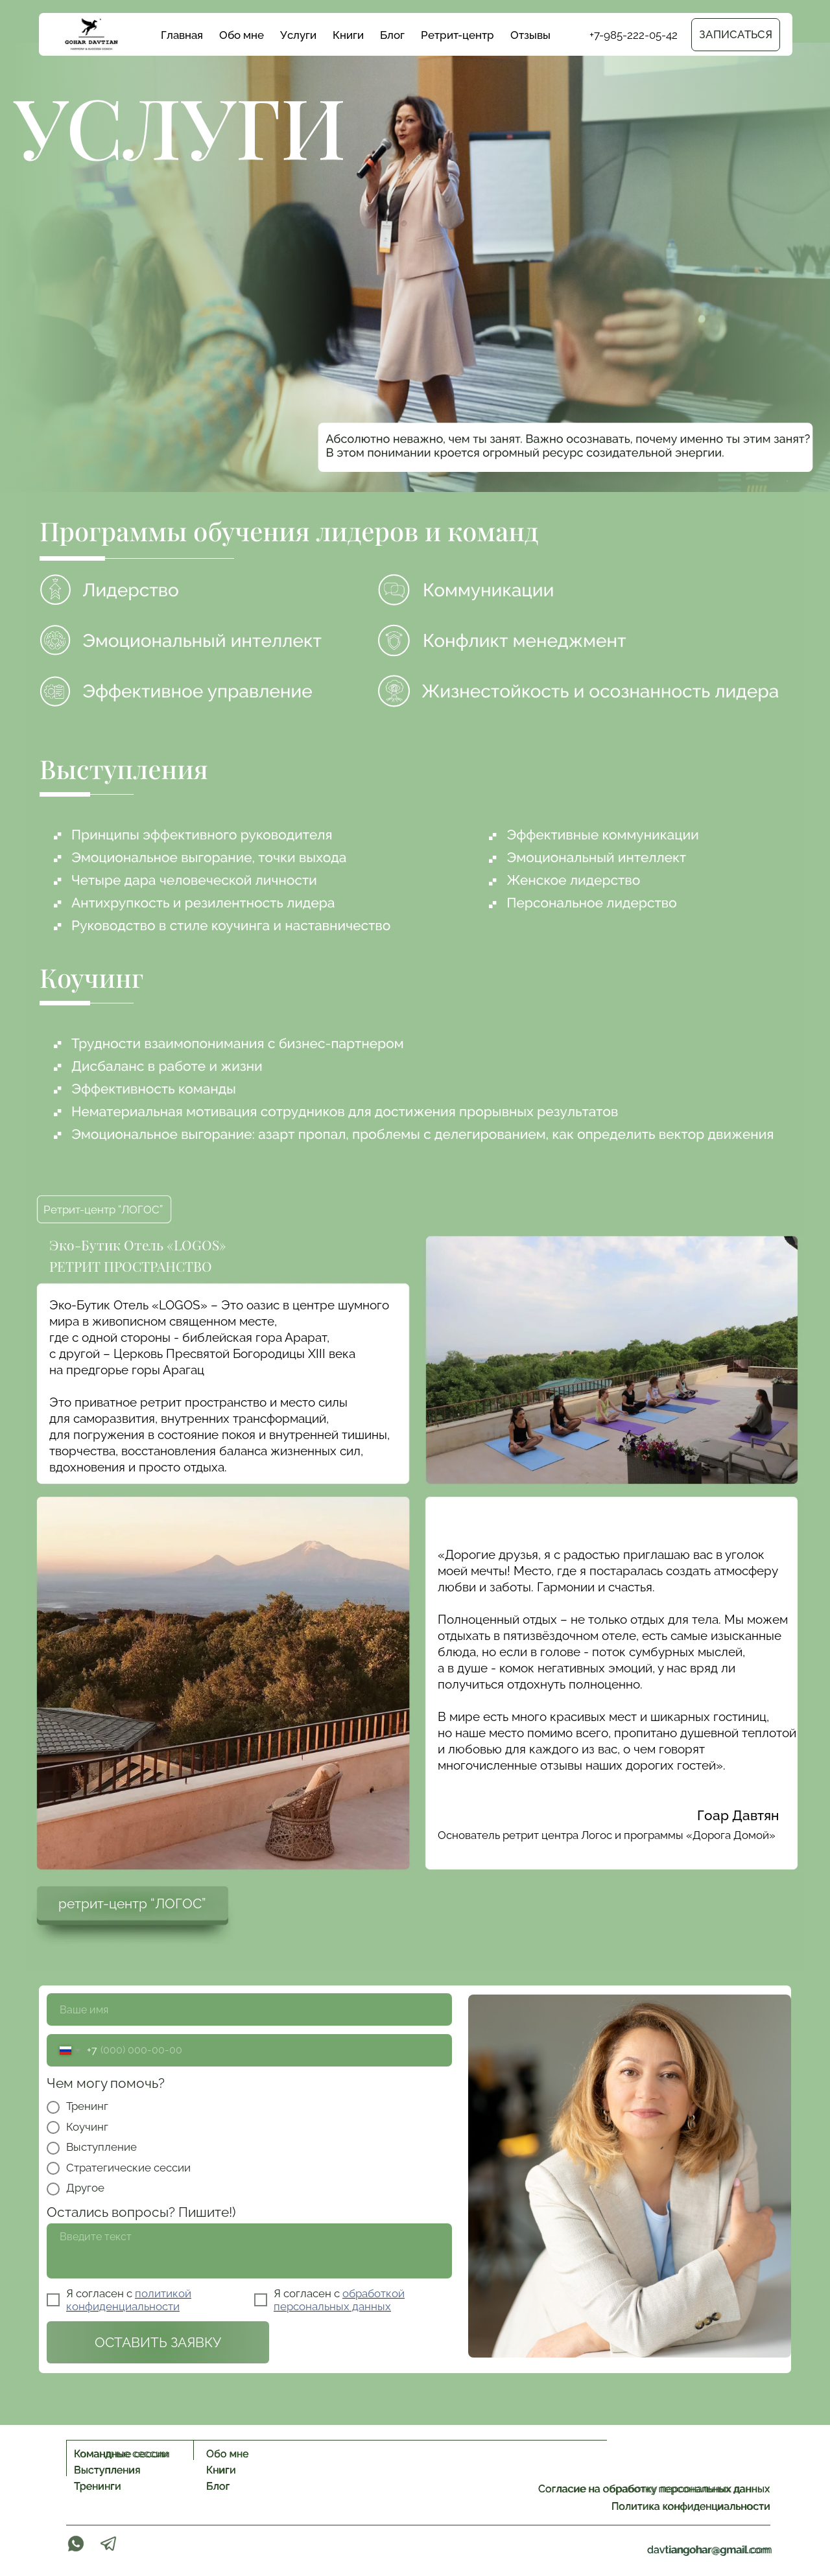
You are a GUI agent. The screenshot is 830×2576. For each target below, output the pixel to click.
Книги (348, 35)
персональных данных (332, 2306)
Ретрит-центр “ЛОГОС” (103, 1209)
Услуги (298, 35)
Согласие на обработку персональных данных (654, 2489)
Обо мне (241, 35)
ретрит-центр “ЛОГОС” (132, 1903)
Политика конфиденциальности (690, 2506)
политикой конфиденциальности (128, 2300)
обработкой (373, 2293)
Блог (392, 35)
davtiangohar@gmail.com (709, 2550)
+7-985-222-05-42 (633, 35)
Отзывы (530, 35)
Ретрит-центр (457, 35)
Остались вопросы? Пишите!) (141, 2212)
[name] (249, 2009)
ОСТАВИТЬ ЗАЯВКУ (158, 2342)
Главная (182, 35)
